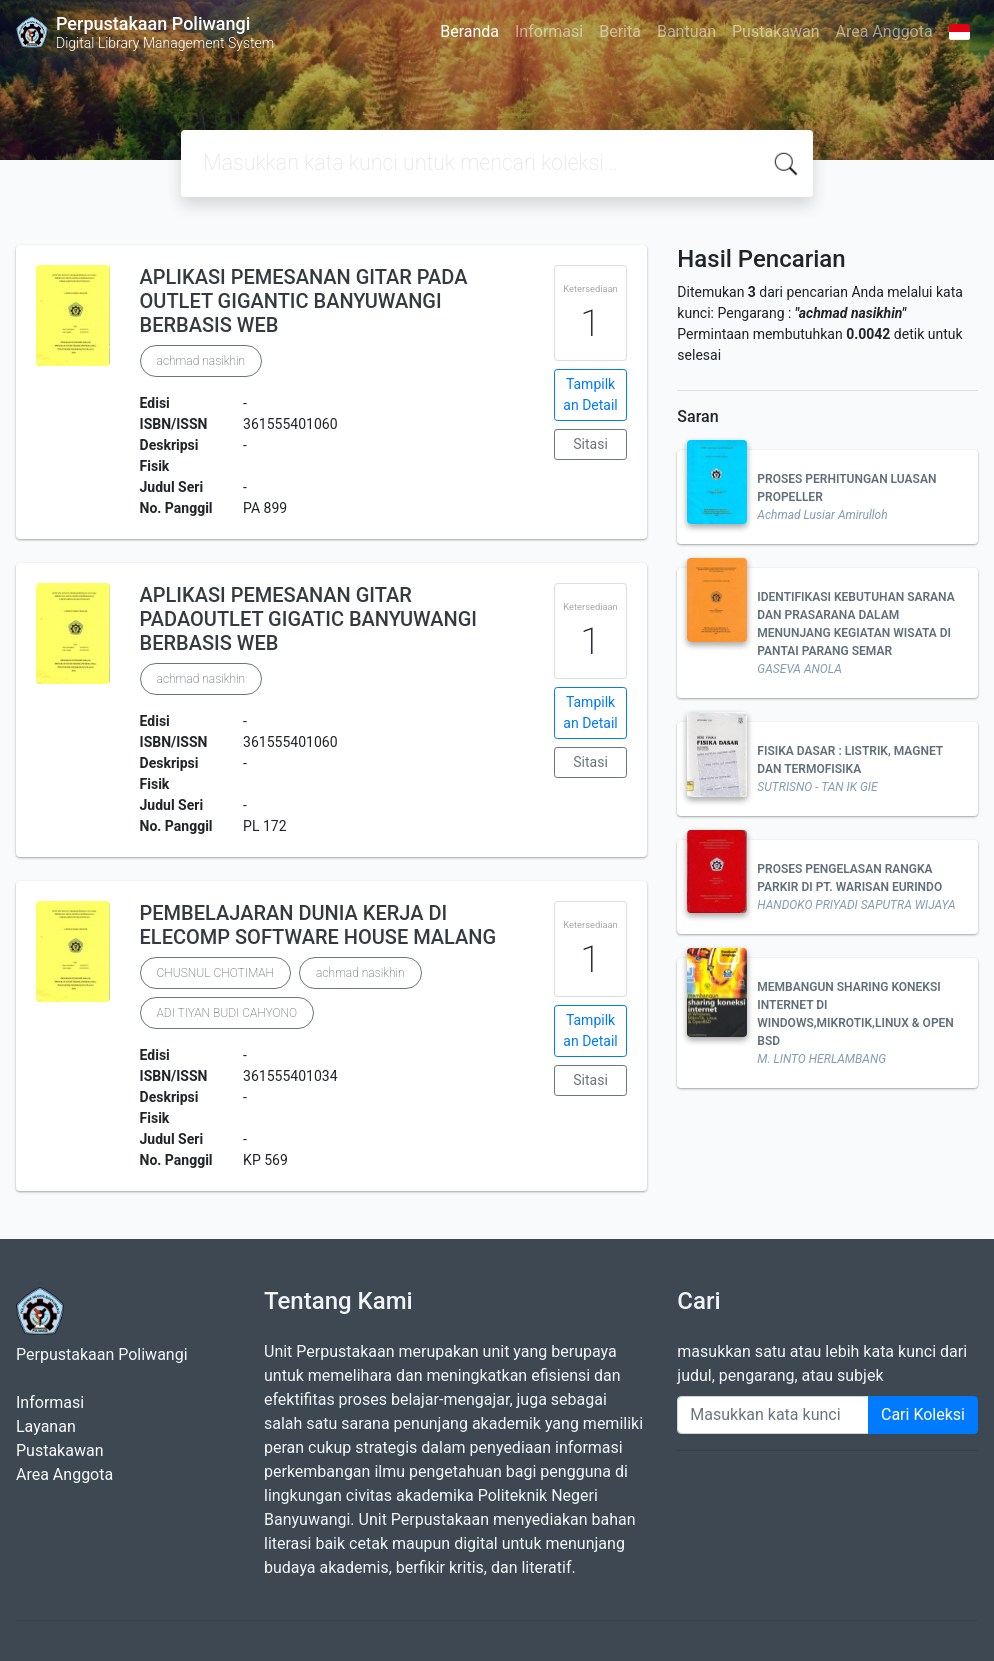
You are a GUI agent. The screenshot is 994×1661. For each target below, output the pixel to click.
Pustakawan (775, 31)
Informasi (549, 31)
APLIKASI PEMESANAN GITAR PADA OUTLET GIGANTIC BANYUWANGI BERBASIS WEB (304, 301)
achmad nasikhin (201, 361)
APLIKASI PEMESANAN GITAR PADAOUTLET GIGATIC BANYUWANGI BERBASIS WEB (308, 619)
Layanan (46, 1426)
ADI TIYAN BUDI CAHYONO (227, 1013)
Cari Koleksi (923, 1414)
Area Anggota (884, 31)
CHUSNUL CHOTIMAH (216, 973)
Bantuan (686, 31)
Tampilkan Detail (590, 394)
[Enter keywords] (773, 1415)
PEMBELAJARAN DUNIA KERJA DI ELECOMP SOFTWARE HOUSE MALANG (318, 925)
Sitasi (590, 444)
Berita (620, 31)
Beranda (469, 31)
